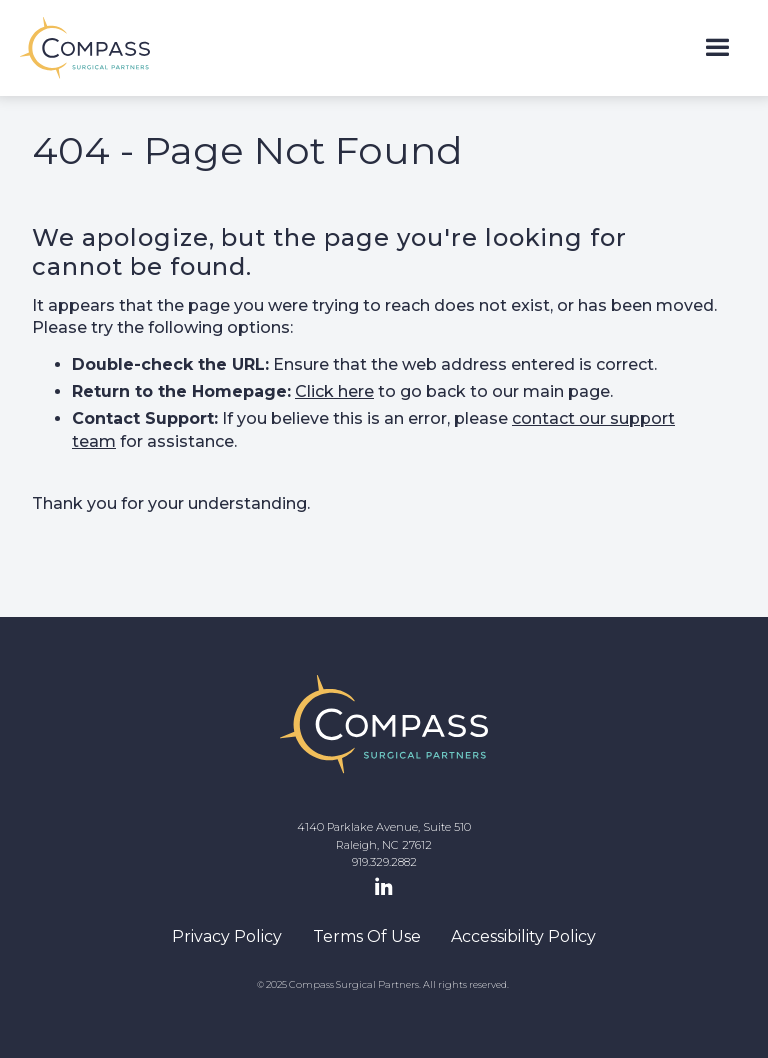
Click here (334, 391)
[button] (717, 48)
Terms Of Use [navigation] (367, 936)
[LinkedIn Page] (384, 888)
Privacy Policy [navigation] (227, 936)
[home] (85, 48)
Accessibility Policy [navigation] (523, 936)
